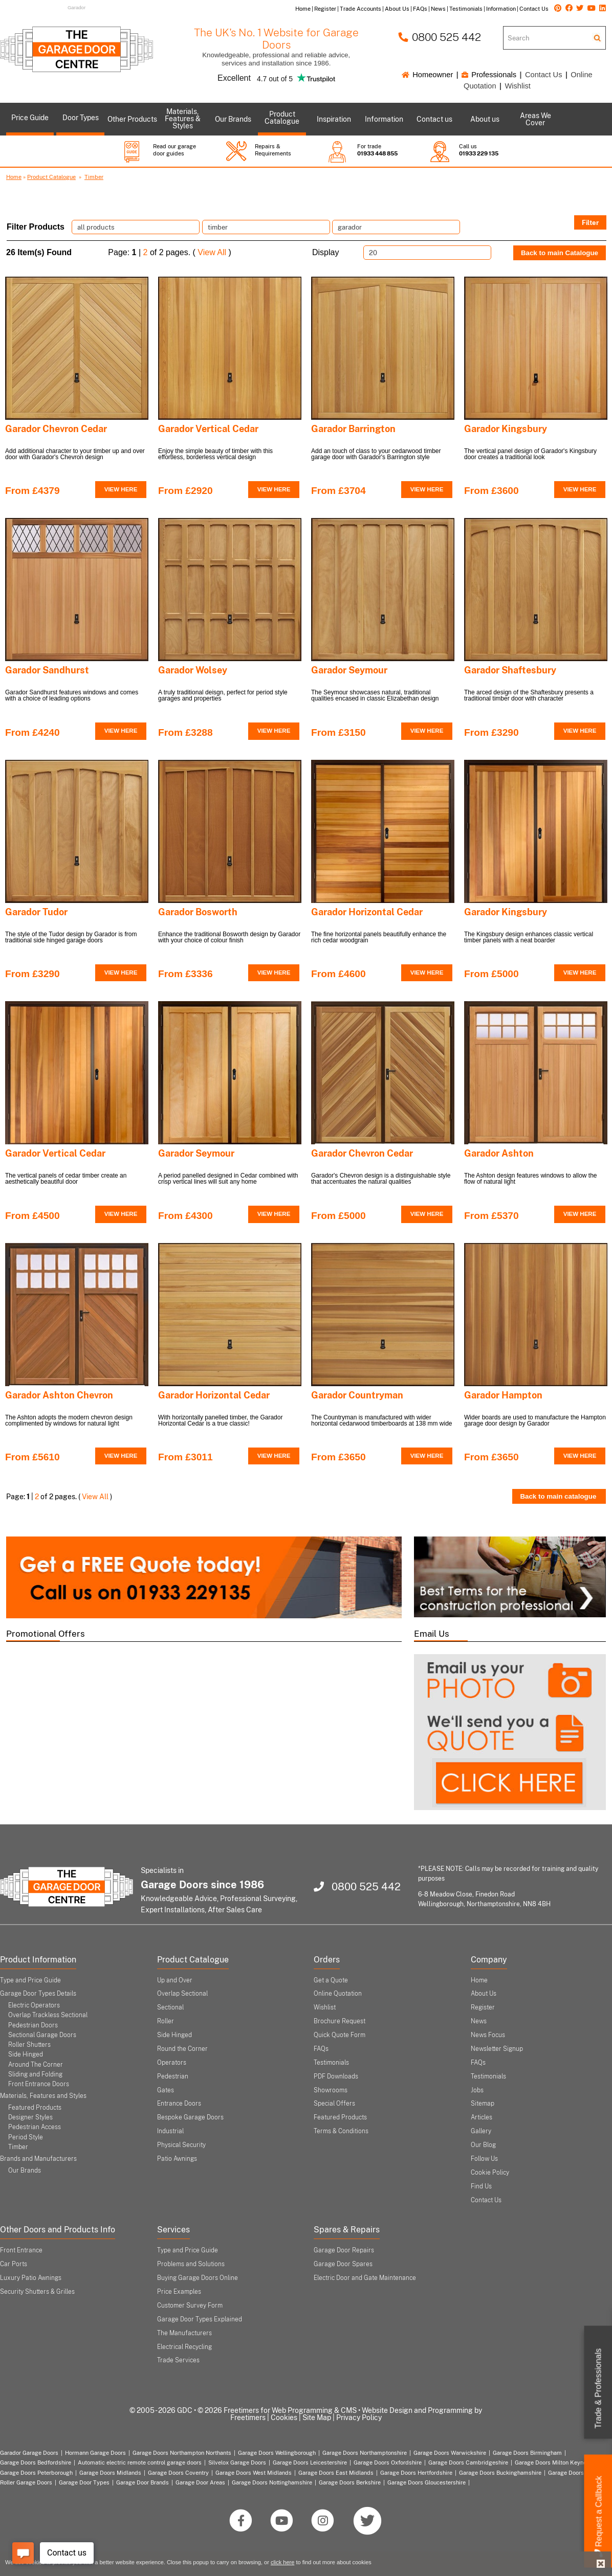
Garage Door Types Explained (199, 2319)
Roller (165, 2021)
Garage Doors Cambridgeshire (468, 2462)
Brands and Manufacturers (38, 2158)
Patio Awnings (177, 2158)
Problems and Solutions (191, 2264)
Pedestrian (172, 2076)
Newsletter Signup (497, 2048)
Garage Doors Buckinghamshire (500, 2472)
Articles (481, 2117)
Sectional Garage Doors (42, 2035)
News (479, 2021)
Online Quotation (338, 1993)
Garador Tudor (36, 912)
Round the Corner (182, 2048)
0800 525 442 (440, 37)
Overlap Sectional (182, 1993)
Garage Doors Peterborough (36, 2472)
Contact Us (543, 75)
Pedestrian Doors (33, 2025)
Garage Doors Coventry (178, 2472)
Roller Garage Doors (26, 2482)
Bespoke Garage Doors (190, 2117)
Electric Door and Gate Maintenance (365, 2277)
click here (282, 2562)
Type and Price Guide (30, 1980)
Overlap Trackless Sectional (48, 2015)
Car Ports (13, 2264)
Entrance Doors (179, 2103)
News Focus (488, 2035)
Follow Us (484, 2158)
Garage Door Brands (142, 2482)
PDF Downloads (336, 2076)
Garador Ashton (499, 1153)
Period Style (25, 2137)
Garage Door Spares (343, 2264)
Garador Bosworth (197, 912)
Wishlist (517, 86)
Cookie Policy (490, 2172)
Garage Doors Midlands (110, 2472)
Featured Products (34, 2107)
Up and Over (174, 1980)
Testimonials (331, 2062)
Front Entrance (21, 2250)
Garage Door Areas (200, 2482)
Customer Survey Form (190, 2305)
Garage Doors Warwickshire (449, 2452)
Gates (165, 2090)
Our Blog (483, 2145)
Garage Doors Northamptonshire (364, 2452)
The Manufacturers (184, 2333)
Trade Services (178, 2360)
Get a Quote (331, 1980)
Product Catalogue (51, 176)
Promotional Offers (45, 1634)
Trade (598, 2388)
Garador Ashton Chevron (59, 1395)
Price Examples (179, 2291)
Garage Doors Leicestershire (310, 2462)
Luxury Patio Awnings (30, 2277)
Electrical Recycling (184, 2347)
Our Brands (24, 2170)
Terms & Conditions (341, 2131)
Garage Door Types (84, 2482)
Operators (171, 2062)
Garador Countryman (357, 1395)
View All (212, 252)
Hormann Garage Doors (95, 2452)
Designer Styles (30, 2117)
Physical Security (181, 2145)
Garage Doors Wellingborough (277, 2452)
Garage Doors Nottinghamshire (272, 2482)
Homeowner (427, 75)
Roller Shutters (29, 2044)
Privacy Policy (359, 2417)
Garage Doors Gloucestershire (426, 2482)
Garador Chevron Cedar (56, 428)
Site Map (316, 2417)
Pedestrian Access (34, 2127)
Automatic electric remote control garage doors (140, 2462)
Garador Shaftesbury (510, 670)
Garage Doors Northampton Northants (182, 2452)
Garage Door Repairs (344, 2250)
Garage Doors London (576, 2472)
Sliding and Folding (35, 2074)
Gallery (481, 2131)
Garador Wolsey (192, 670)
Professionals (489, 75)
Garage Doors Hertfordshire (416, 2472)
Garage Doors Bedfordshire (35, 2462)
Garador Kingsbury (505, 428)
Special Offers (334, 2103)
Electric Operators (34, 2005)
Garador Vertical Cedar (208, 428)
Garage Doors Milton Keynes (552, 2462)
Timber (93, 176)
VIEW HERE (121, 489)
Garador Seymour (349, 670)
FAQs (321, 2048)
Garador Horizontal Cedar (367, 912)
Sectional (170, 2007)
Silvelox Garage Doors (237, 2462)
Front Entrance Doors (38, 2084)
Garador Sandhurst (47, 670)
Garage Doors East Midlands (336, 2472)
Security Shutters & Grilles (37, 2291)
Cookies (284, 2417)
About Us (483, 1993)
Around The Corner (35, 2064)
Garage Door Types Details (38, 1993)
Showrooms (330, 2090)
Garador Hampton (503, 1395)
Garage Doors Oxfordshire (388, 2462)
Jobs (477, 2090)
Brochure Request (339, 2021)
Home (13, 176)
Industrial (170, 2131)
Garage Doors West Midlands (253, 2472)
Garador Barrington (353, 428)
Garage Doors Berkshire (350, 2482)
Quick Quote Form (339, 2035)
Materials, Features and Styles (43, 2095)
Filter (590, 222)
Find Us (481, 2186)
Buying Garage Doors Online (197, 2277)
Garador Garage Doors (29, 2452)
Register (483, 2007)
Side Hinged (25, 2054)
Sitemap (482, 2103)
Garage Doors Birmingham (527, 2452)
